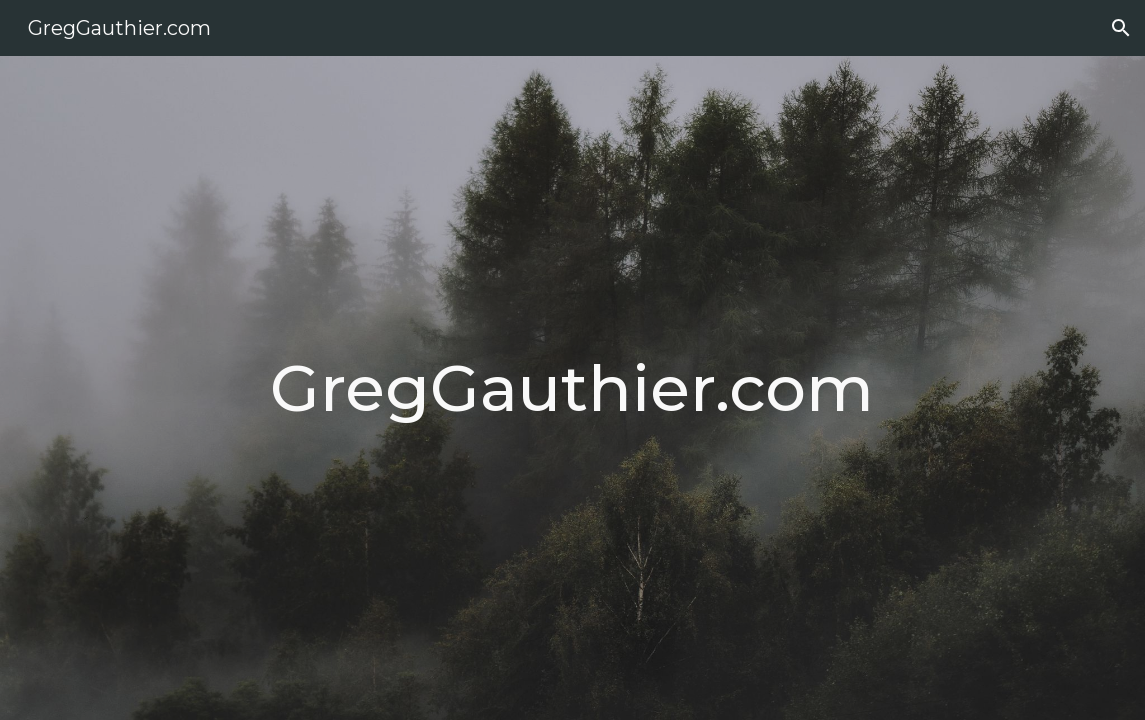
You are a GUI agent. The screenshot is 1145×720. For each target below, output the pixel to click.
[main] (572, 388)
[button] (1121, 28)
